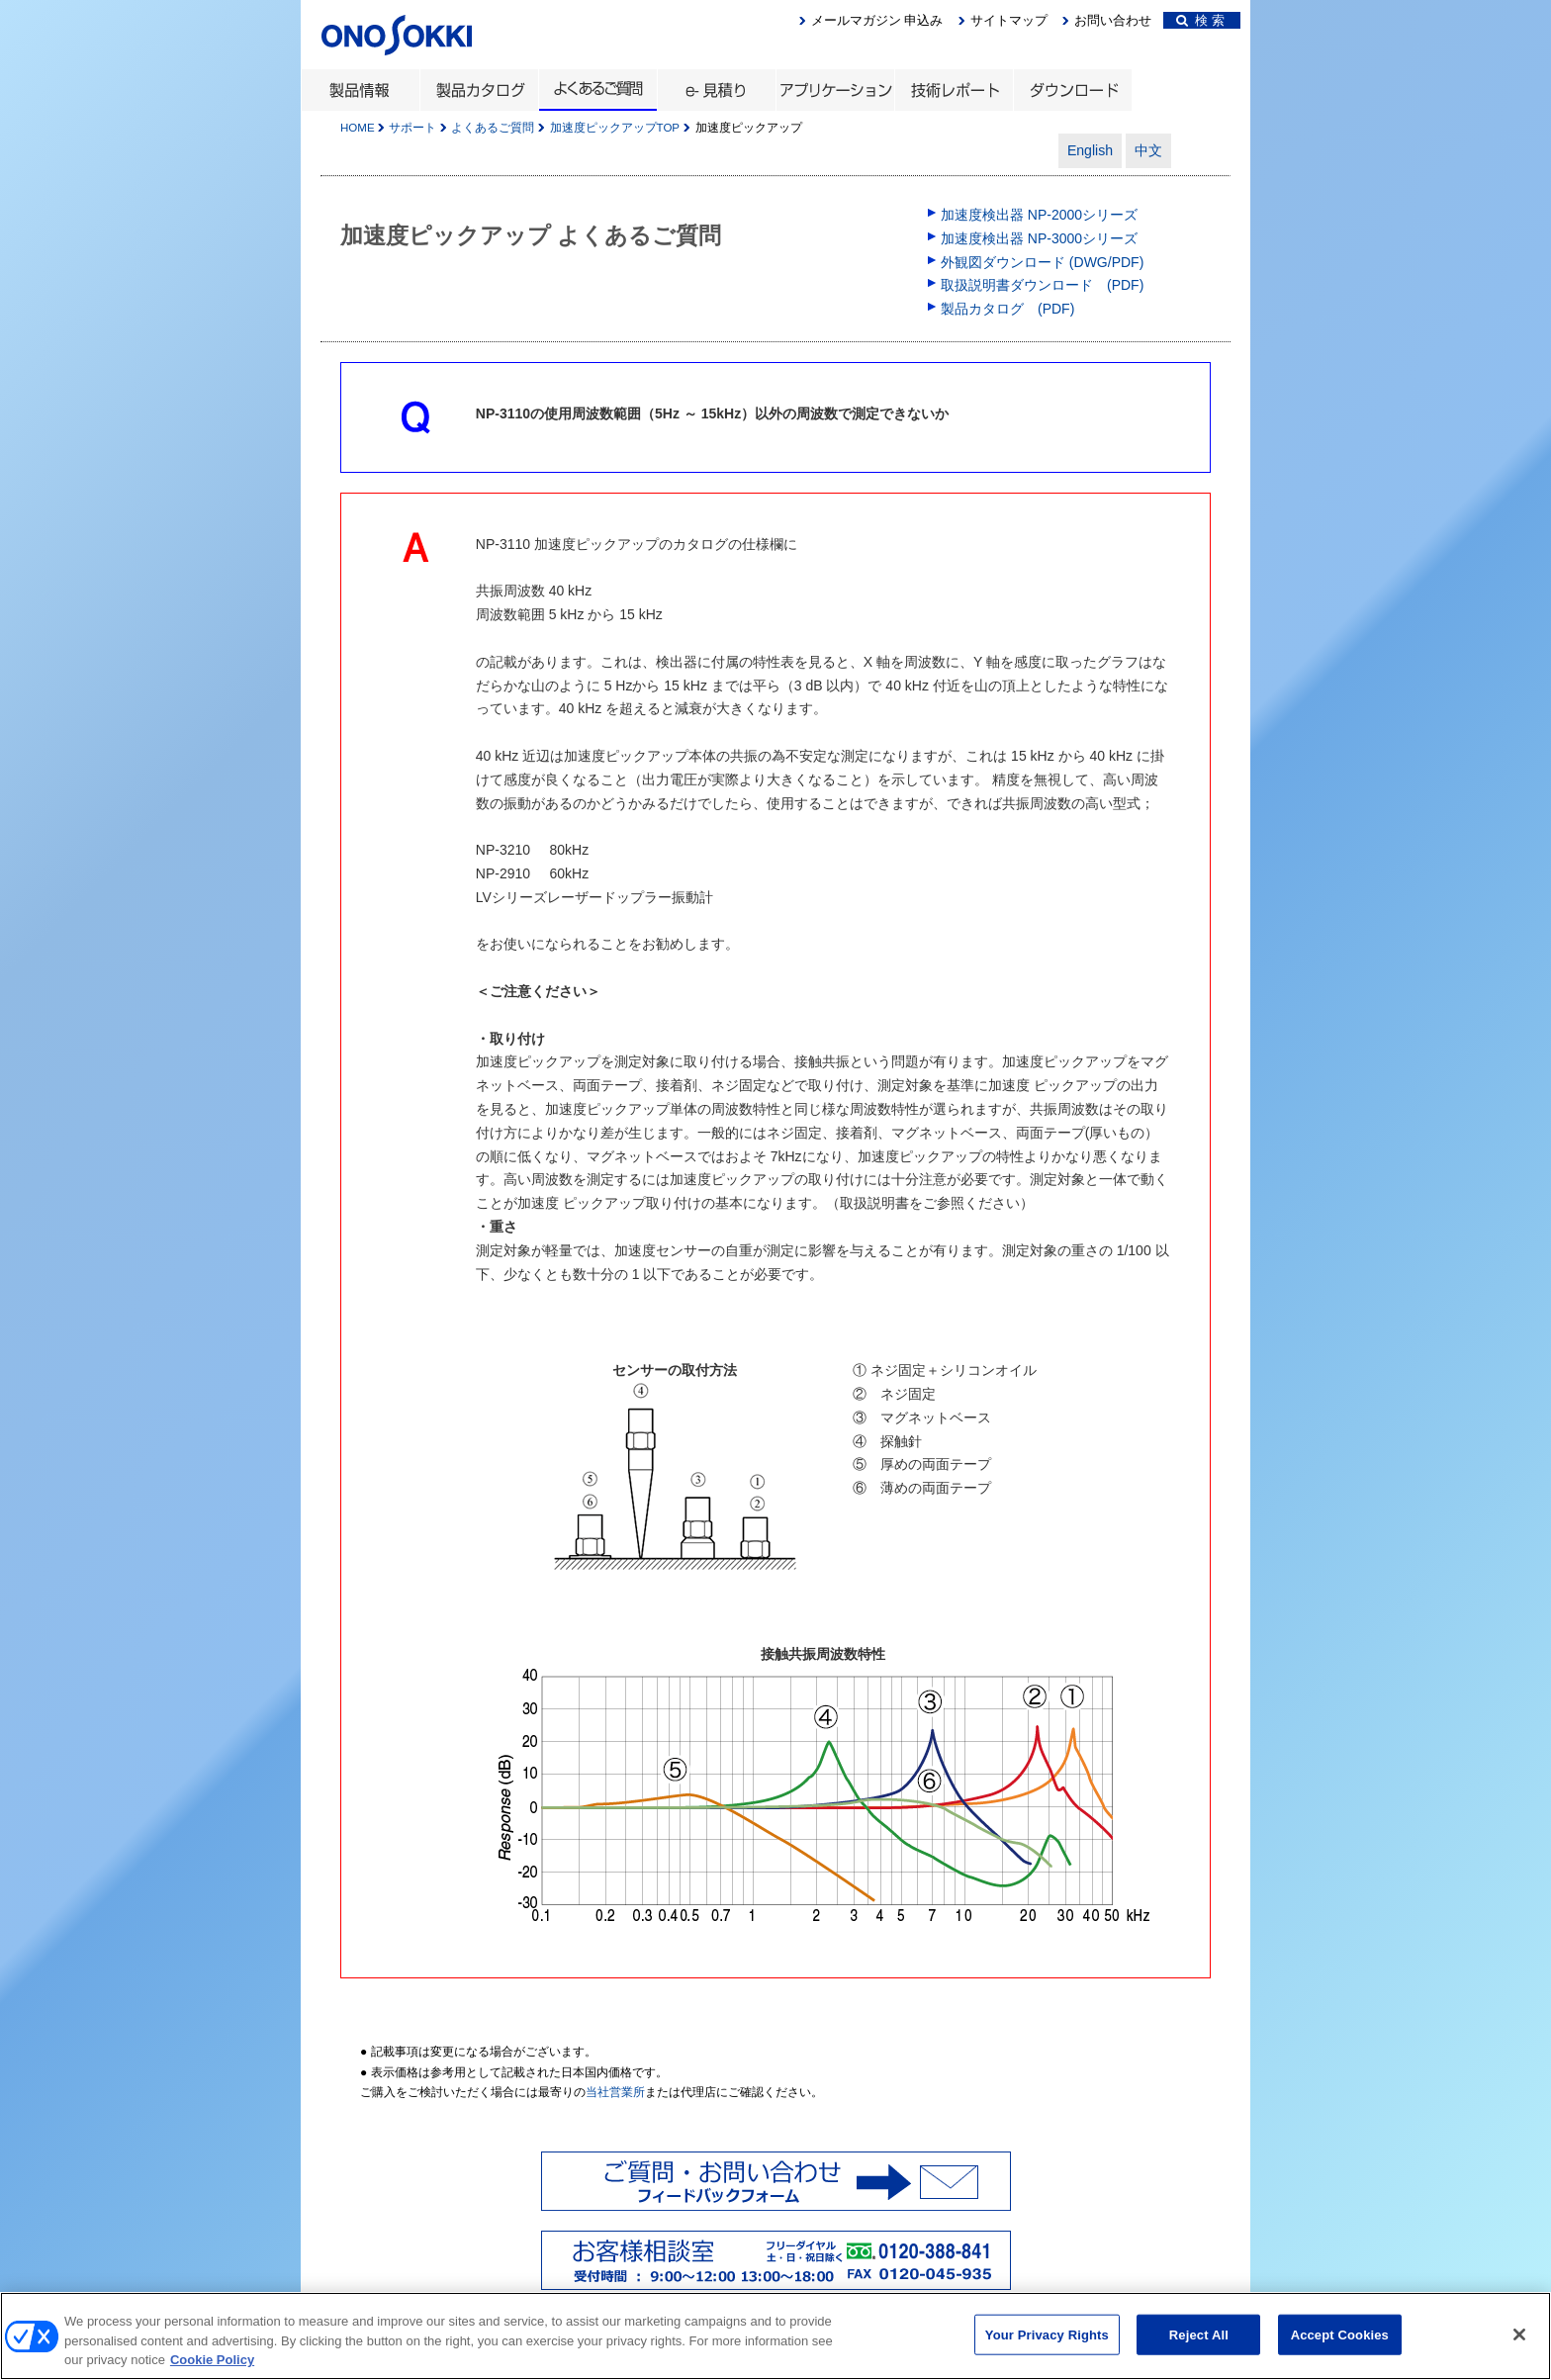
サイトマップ (1009, 20)
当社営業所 (615, 2092)
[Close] (1519, 2342)
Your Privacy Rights (1047, 2342)
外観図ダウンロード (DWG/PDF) (1042, 262)
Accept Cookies (1340, 2342)
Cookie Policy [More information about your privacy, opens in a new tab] (212, 2368)
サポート (412, 128)
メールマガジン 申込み (877, 20)
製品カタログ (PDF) (1007, 309)
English (1090, 150)
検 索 (1200, 20)
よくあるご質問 (492, 128)
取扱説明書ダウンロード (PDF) (1042, 285)
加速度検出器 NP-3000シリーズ (1039, 238)
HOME (357, 128)
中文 (1148, 150)
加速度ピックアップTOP (615, 128)
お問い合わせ (1112, 20)
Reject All (1199, 2342)
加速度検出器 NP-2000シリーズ (1039, 215)
